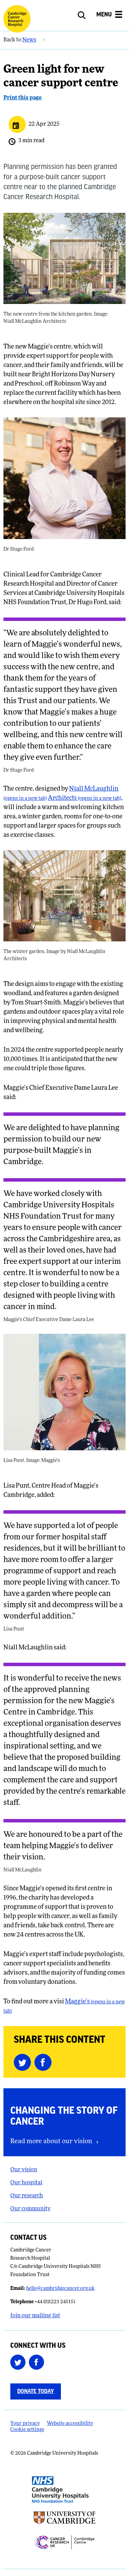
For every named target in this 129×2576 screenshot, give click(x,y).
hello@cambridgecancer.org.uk (60, 2288)
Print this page (22, 98)
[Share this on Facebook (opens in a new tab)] (44, 2062)
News (29, 40)
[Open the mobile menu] (109, 15)
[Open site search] (85, 15)
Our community (30, 2209)
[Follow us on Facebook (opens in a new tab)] (38, 2362)
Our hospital (26, 2183)
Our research (26, 2196)
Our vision (23, 2170)
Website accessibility (70, 2423)
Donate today (35, 2391)
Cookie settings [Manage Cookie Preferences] (27, 2429)
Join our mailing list (35, 2316)
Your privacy (25, 2423)
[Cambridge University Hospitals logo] (17, 19)
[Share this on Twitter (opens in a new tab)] (24, 2062)
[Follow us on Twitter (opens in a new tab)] (19, 2362)
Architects (84, 798)
